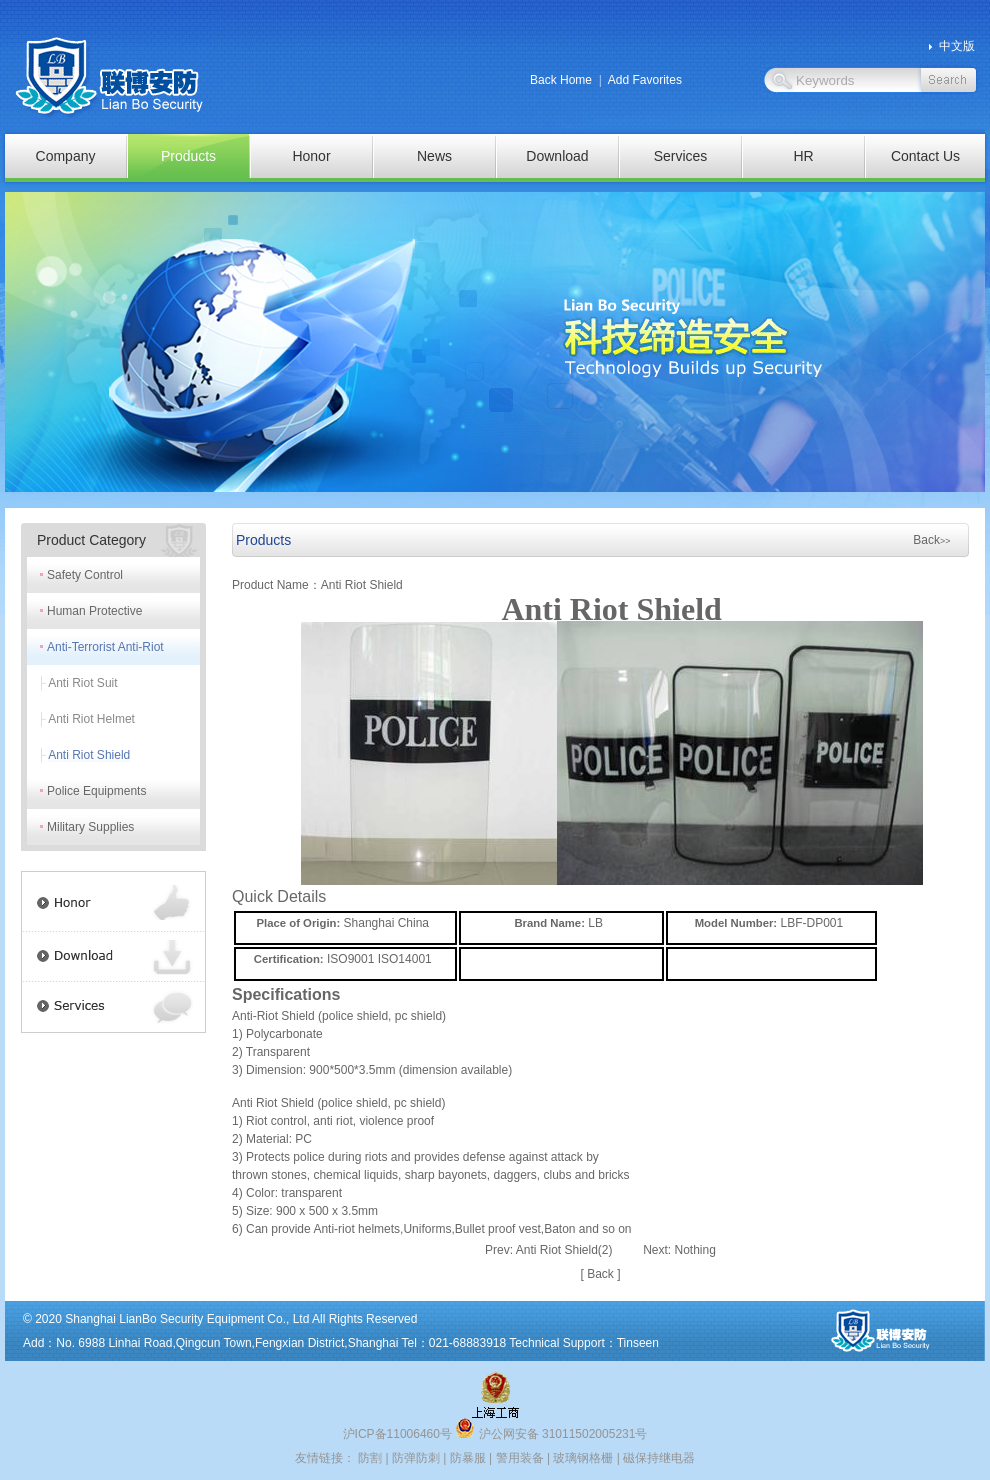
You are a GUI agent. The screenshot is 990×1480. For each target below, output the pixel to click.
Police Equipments (96, 791)
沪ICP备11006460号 (397, 1434)
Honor (311, 156)
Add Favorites (645, 80)
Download (557, 156)
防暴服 (468, 1458)
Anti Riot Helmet (91, 719)
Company (66, 156)
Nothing (695, 1250)
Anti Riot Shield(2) (564, 1250)
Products (188, 156)
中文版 (957, 46)
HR (803, 156)
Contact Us (925, 156)
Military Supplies (90, 827)
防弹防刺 (416, 1458)
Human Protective (94, 611)
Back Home (561, 80)
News (434, 156)
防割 (370, 1458)
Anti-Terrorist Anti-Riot (105, 647)
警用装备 (520, 1458)
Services (681, 156)
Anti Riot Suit (82, 683)
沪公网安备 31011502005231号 (551, 1434)
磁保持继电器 (659, 1458)
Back (931, 540)
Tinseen (638, 1343)
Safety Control (85, 575)
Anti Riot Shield (89, 755)
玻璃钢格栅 (583, 1458)
